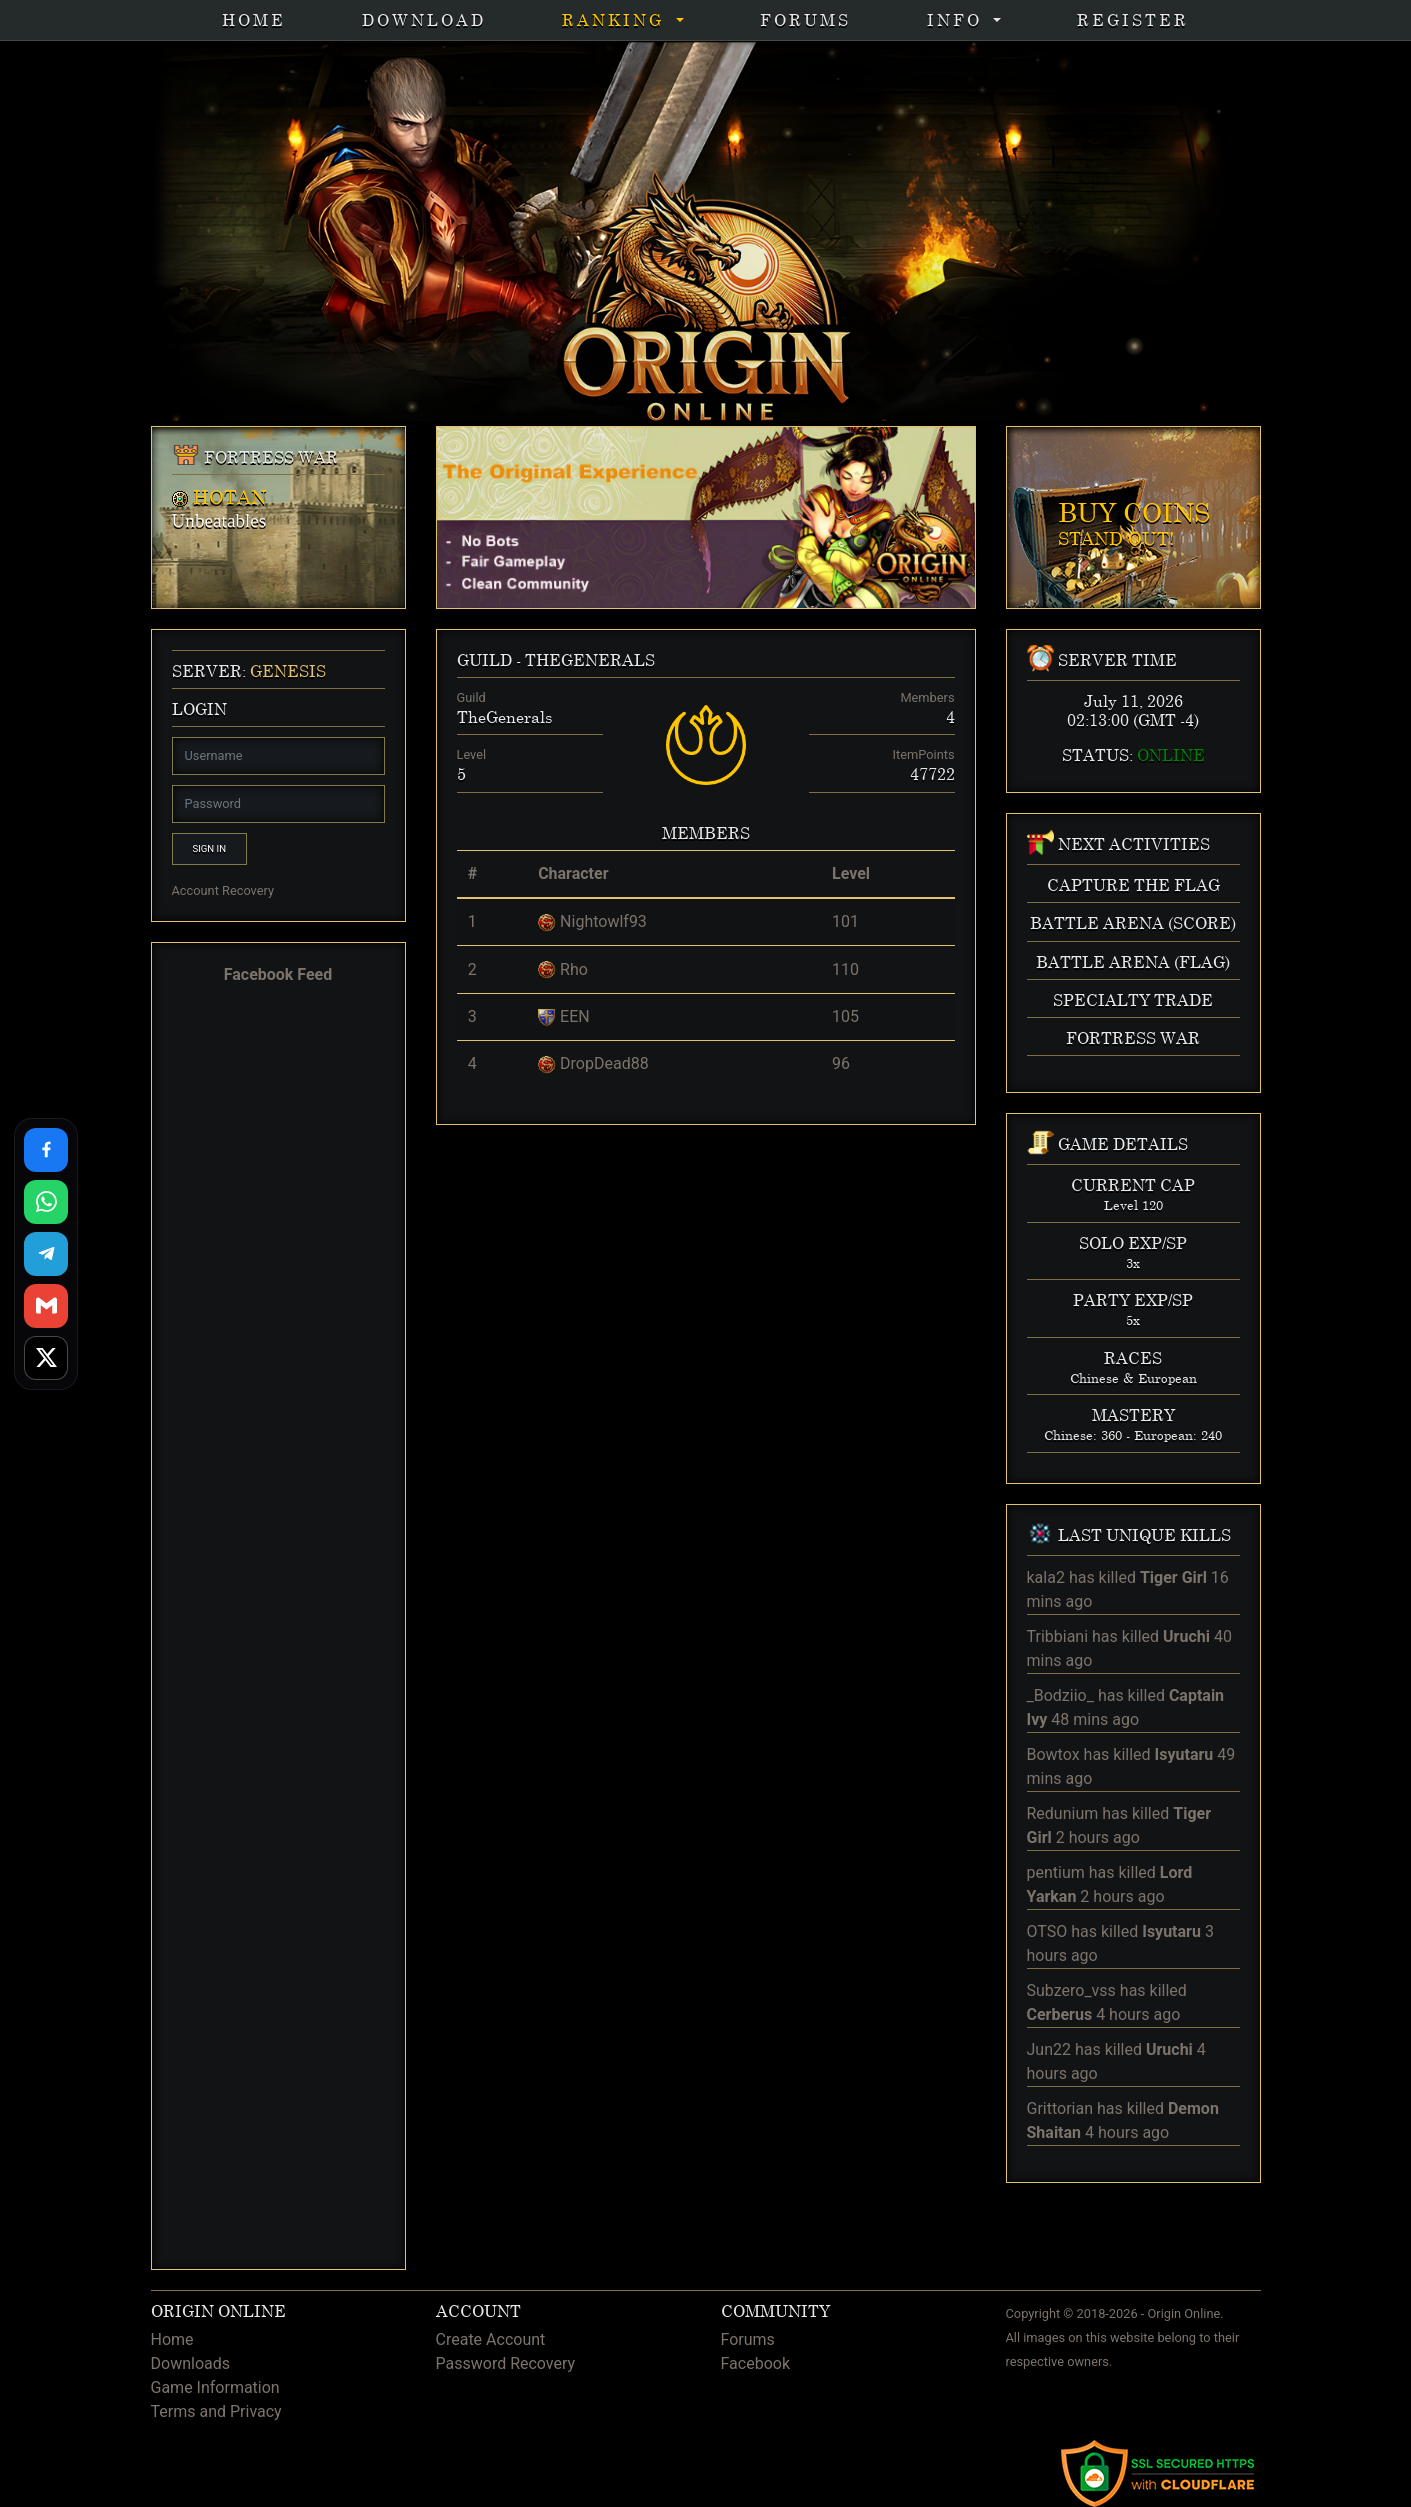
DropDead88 (604, 1063)
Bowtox (1053, 1754)
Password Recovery (506, 2363)
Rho (574, 969)
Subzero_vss (1071, 1990)
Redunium (1063, 1813)
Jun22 (1049, 2049)
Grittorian (1060, 2108)
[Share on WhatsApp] (46, 1202)
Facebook (755, 2363)
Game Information (215, 2387)
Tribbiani (1058, 1636)
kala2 (1046, 1577)
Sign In (210, 848)
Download (424, 19)
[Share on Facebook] (46, 1150)
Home (254, 19)
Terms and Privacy (216, 2411)
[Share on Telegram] (46, 1254)
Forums (805, 19)
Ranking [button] (616, 19)
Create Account (491, 2339)
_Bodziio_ (1060, 1695)
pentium (1056, 1872)
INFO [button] (958, 19)
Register (1133, 19)
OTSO (1047, 1931)
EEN (575, 1016)
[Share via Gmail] (46, 1306)
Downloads (190, 2363)
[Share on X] (46, 1358)
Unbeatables (219, 520)
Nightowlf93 (603, 921)
